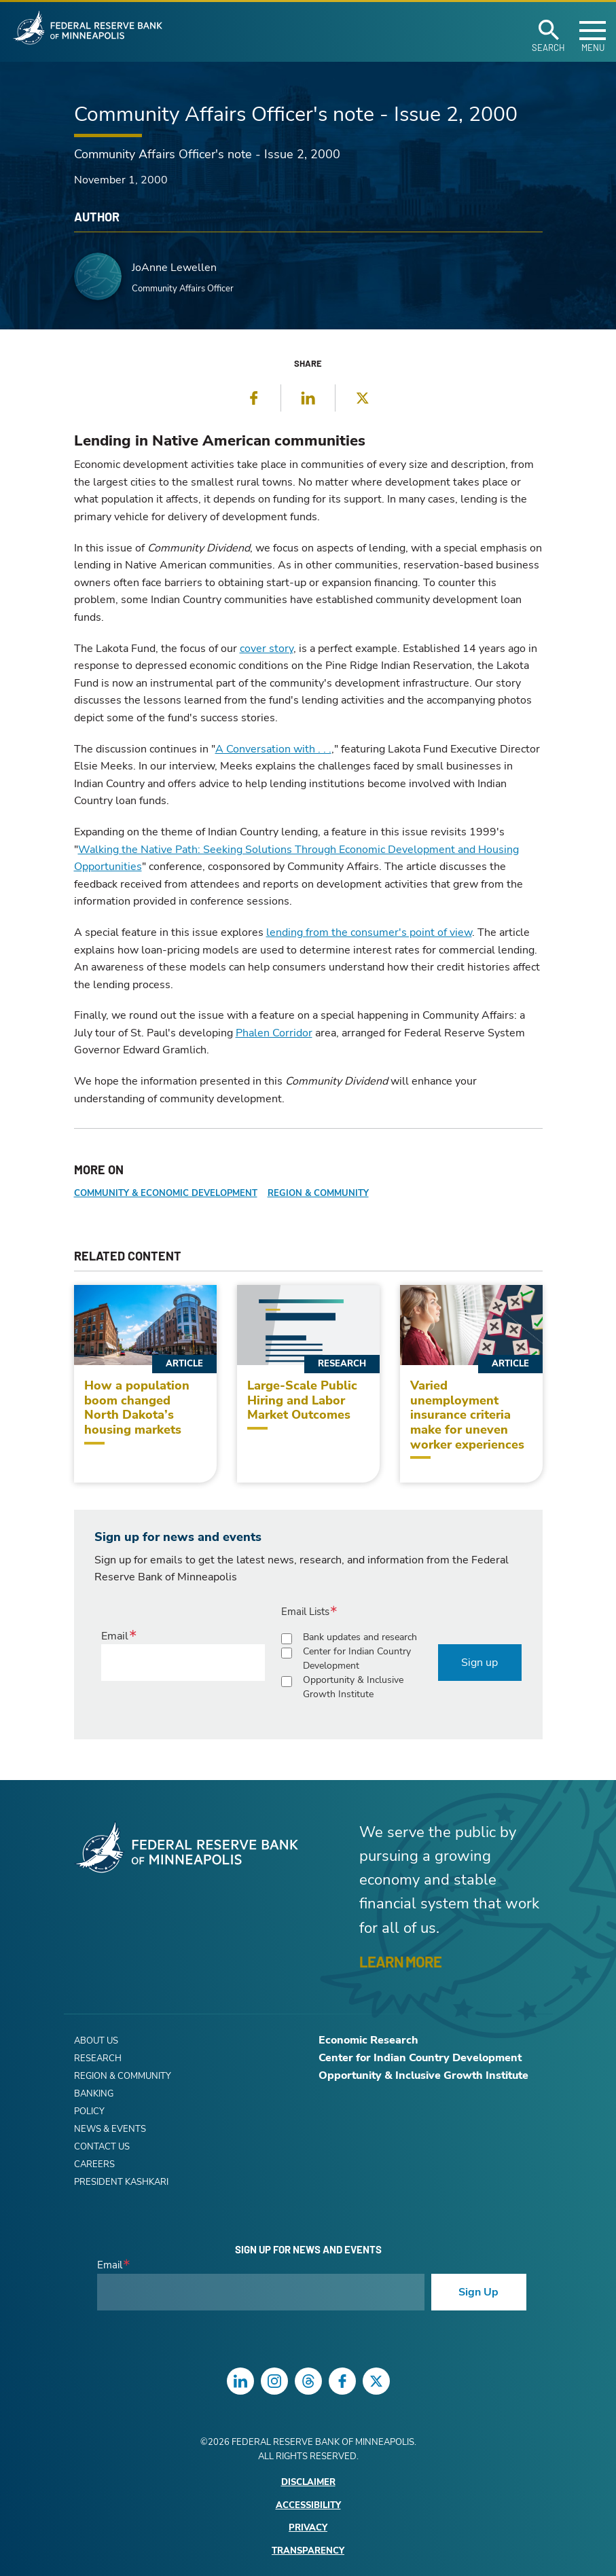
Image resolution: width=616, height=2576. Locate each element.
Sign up (479, 1662)
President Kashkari (121, 2182)
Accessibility (308, 2505)
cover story (266, 648)
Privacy (308, 2528)
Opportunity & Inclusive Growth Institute (353, 1687)
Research (98, 2058)
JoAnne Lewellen (174, 267)
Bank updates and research (360, 1637)
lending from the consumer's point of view (369, 932)
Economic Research (368, 2040)
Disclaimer (308, 2482)
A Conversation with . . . (273, 749)
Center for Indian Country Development (357, 1658)
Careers (94, 2164)
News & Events (110, 2129)
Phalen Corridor (274, 1033)
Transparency (308, 2551)
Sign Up (478, 2292)
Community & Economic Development (165, 1193)
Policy (89, 2111)
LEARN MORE (400, 1961)
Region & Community (318, 1193)
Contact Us (102, 2147)
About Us (96, 2041)
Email (114, 1636)
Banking (93, 2094)
